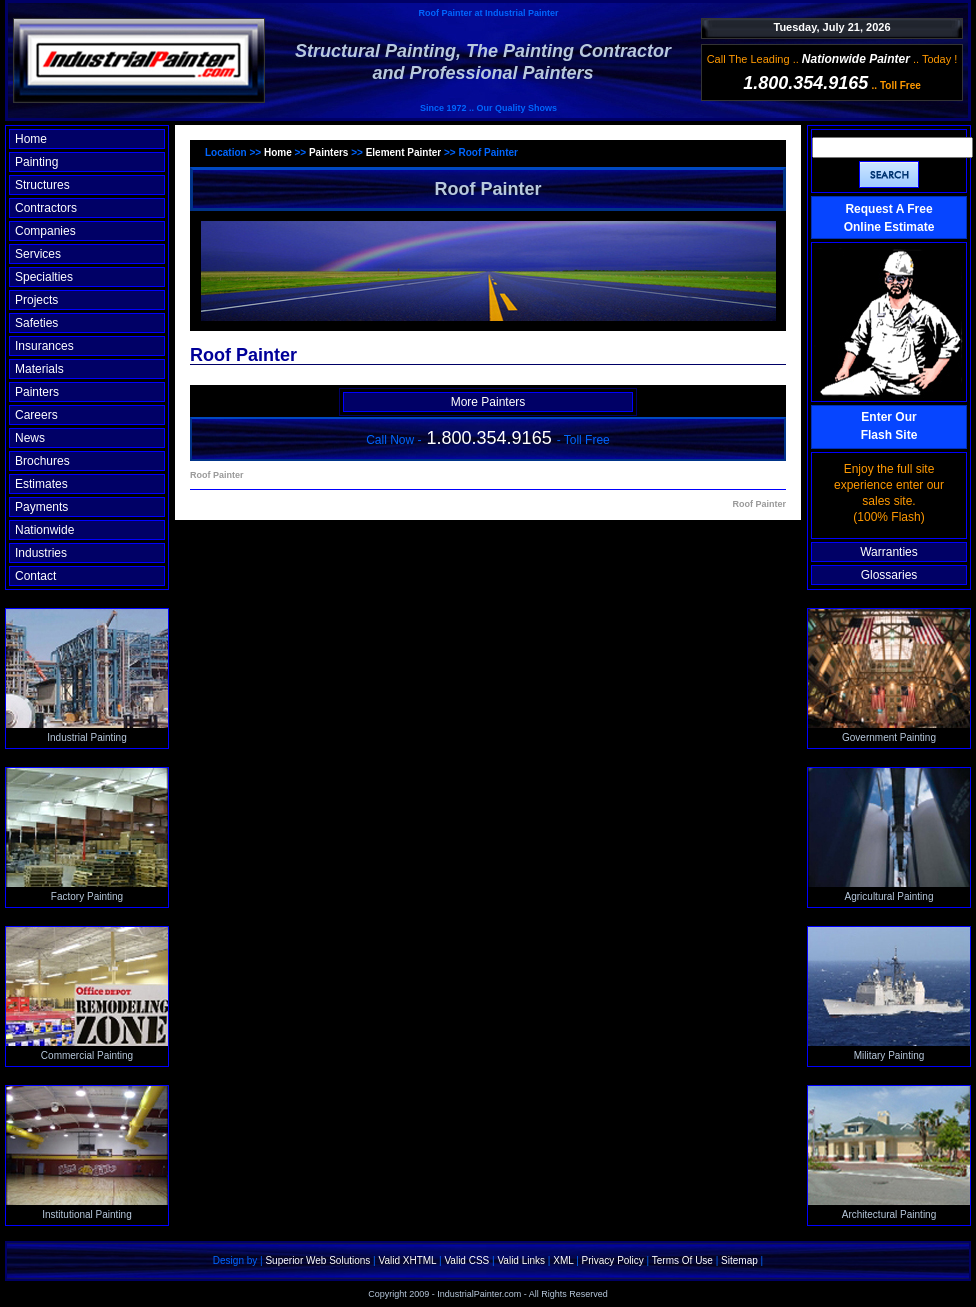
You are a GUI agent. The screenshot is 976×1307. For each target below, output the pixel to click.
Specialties (44, 277)
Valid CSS (466, 1260)
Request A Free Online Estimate (889, 218)
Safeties (36, 323)
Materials (39, 369)
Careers (36, 415)
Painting (36, 162)
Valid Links (521, 1260)
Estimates (41, 484)
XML (563, 1260)
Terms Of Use (682, 1260)
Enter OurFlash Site (889, 426)
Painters (37, 392)
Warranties (889, 552)
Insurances (44, 346)
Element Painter (404, 152)
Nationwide (44, 530)
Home (31, 139)
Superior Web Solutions (317, 1260)
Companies (45, 231)
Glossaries (889, 575)
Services (38, 254)
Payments (41, 507)
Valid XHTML (407, 1260)
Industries (41, 553)
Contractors (46, 208)
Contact (35, 576)
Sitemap (739, 1260)
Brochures (42, 461)
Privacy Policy (613, 1260)
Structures (42, 185)
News (30, 438)
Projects (36, 300)
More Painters (488, 402)
